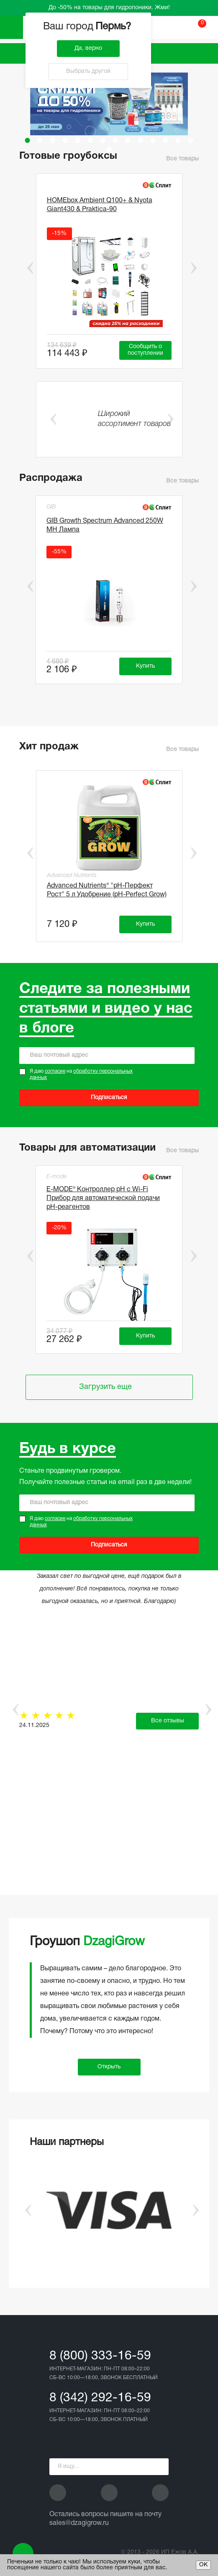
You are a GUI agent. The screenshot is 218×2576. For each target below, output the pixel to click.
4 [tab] (65, 140)
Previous (24, 268)
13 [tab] (178, 140)
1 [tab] (27, 140)
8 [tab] (115, 140)
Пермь (114, 26)
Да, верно (88, 48)
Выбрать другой (88, 71)
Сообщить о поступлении (145, 350)
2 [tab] (40, 140)
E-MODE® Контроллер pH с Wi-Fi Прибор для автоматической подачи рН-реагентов (103, 1198)
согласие (55, 1071)
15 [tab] (109, 149)
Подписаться (109, 1097)
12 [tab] (166, 140)
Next (194, 268)
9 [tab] (128, 140)
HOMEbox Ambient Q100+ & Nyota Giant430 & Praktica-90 (99, 205)
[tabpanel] (109, 103)
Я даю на (81, 1074)
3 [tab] (53, 140)
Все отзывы (167, 1721)
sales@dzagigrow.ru (79, 2523)
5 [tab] (78, 140)
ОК (203, 2565)
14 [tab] (191, 140)
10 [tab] (140, 140)
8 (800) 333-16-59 (100, 2356)
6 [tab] (90, 140)
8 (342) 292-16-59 (100, 2398)
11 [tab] (153, 140)
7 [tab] (103, 140)
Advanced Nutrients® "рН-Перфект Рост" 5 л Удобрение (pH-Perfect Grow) (107, 890)
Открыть (109, 2067)
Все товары (182, 159)
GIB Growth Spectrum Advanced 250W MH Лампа (104, 525)
